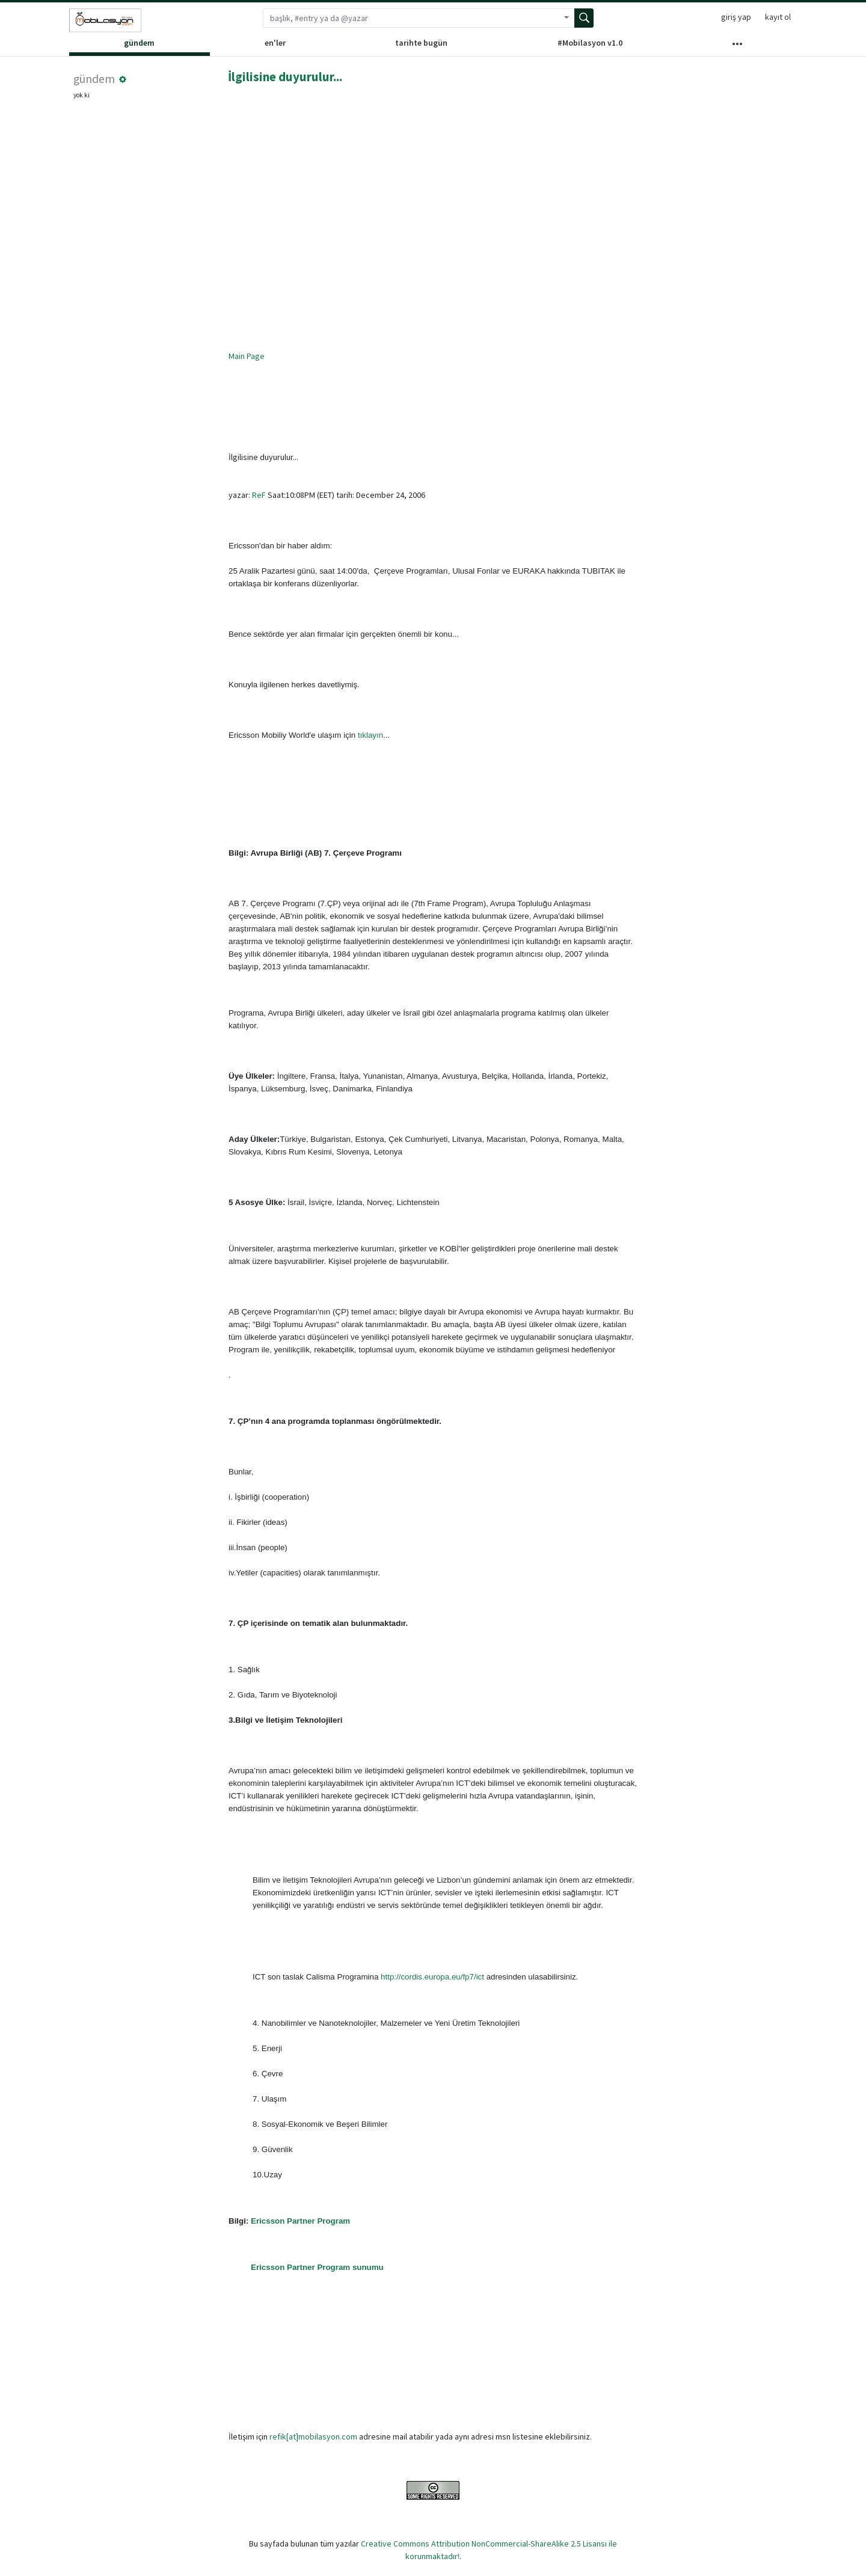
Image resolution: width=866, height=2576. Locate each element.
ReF (259, 494)
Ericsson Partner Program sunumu (317, 2267)
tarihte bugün (421, 42)
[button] (122, 79)
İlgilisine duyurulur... (285, 77)
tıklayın (370, 735)
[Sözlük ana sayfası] (105, 20)
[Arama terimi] (411, 18)
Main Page (247, 356)
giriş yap (736, 16)
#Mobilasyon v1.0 (589, 42)
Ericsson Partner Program (300, 2220)
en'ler (275, 42)
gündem (139, 42)
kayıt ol (778, 16)
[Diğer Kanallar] (737, 46)
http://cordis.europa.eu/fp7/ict (432, 1976)
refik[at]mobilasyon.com (313, 2436)
